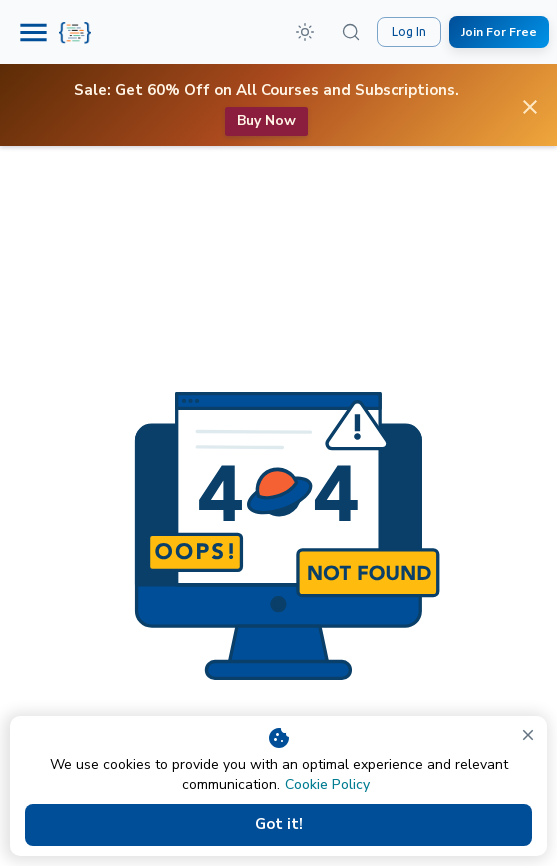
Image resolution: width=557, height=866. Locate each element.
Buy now (266, 121)
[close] (528, 735)
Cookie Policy (327, 784)
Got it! (278, 825)
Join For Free (499, 32)
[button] (305, 32)
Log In (409, 32)
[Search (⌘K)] (351, 32)
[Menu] (33, 32)
